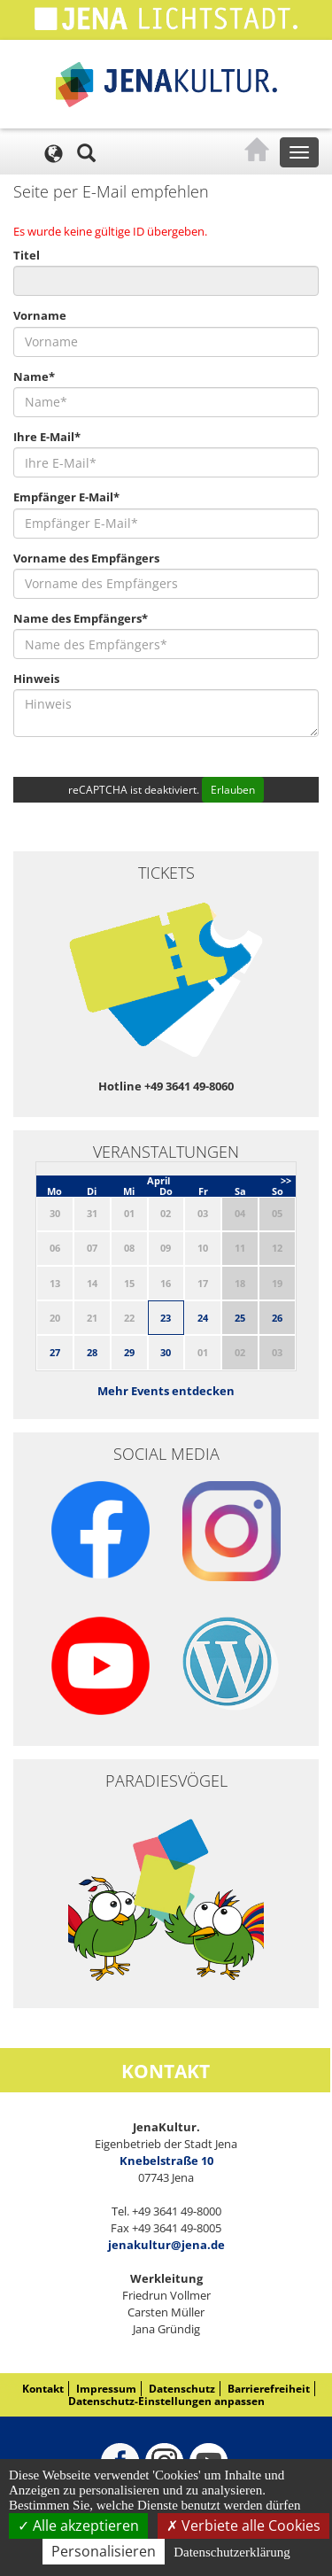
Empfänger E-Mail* (66, 497)
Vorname (39, 315)
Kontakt (43, 2388)
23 (165, 1317)
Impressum (106, 2388)
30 (165, 1352)
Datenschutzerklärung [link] (232, 2552)
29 (129, 1352)
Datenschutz (182, 2388)
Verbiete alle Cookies (243, 2525)
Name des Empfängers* (80, 618)
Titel (26, 255)
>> (286, 1180)
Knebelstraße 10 (166, 2161)
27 (55, 1352)
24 (202, 1317)
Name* (34, 376)
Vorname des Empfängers (86, 558)
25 (240, 1317)
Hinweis (36, 678)
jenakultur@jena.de (166, 2245)
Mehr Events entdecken (166, 1391)
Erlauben (233, 789)
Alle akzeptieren (78, 2525)
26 (277, 1317)
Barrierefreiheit (269, 2388)
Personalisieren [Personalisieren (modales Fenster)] (103, 2551)
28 (92, 1352)
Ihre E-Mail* (47, 437)
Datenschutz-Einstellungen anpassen (166, 2401)
